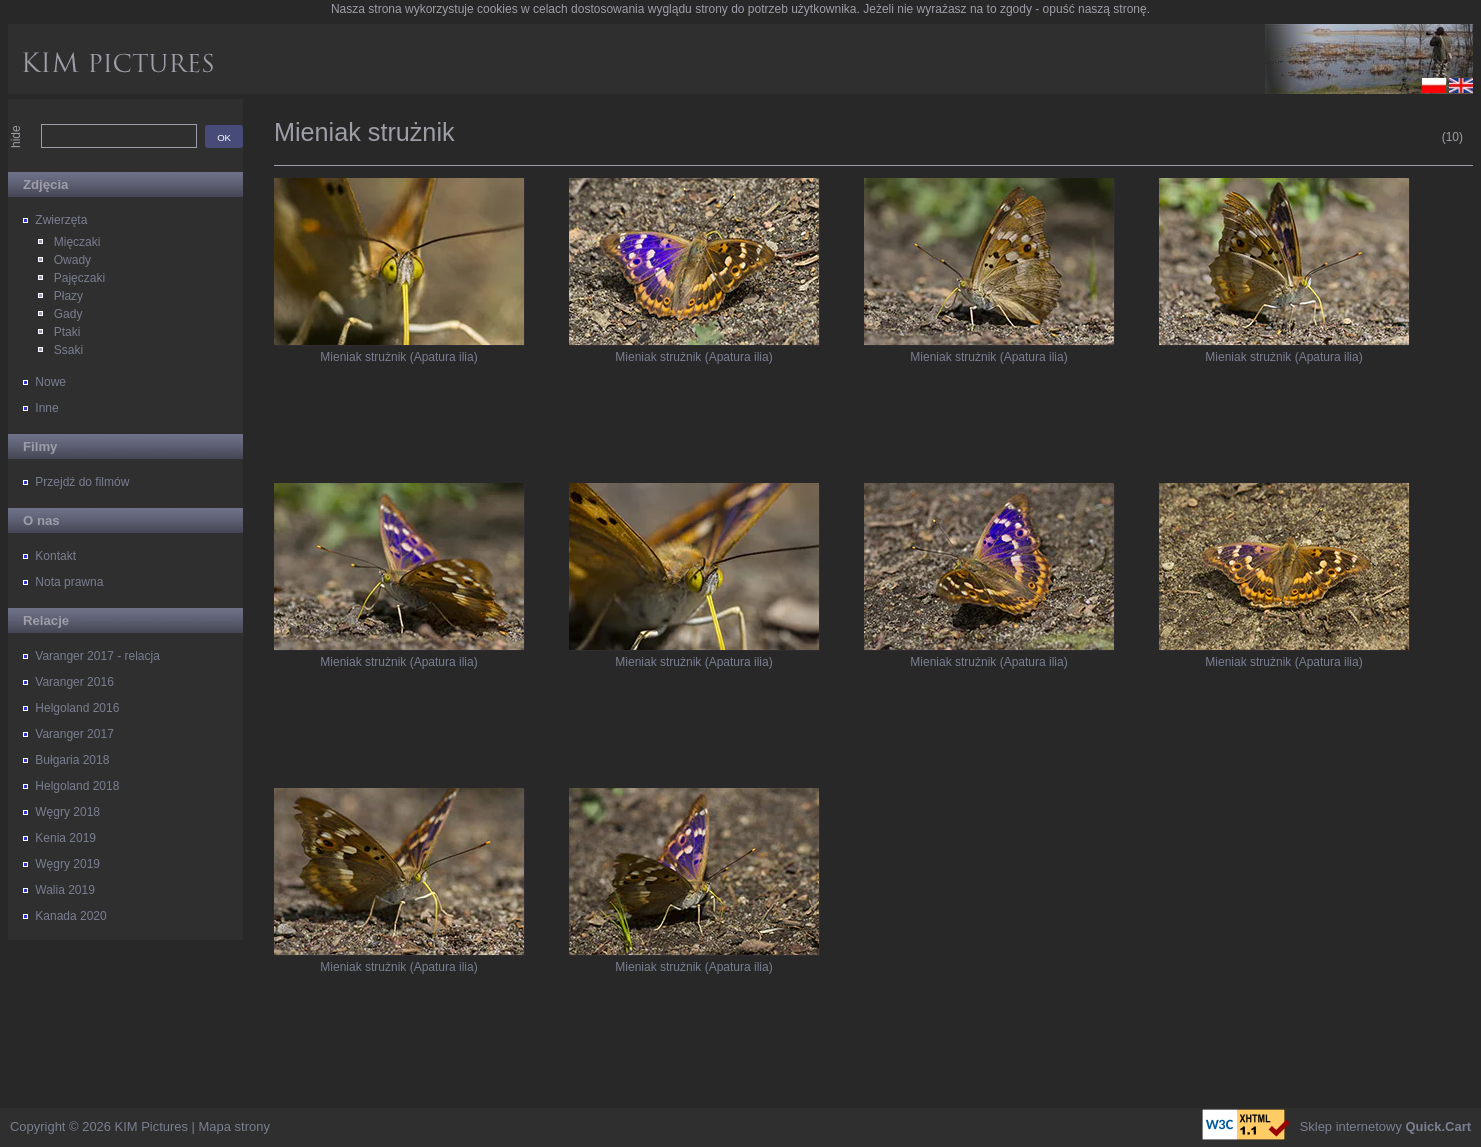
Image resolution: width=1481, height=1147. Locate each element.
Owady (72, 260)
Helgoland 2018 (77, 786)
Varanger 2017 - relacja (97, 656)
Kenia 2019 (65, 838)
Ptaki (67, 332)
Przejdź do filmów (82, 482)
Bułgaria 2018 (72, 760)
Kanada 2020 (70, 916)
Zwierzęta (61, 220)
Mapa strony (234, 1126)
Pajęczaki (79, 278)
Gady (68, 314)
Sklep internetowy (1385, 1126)
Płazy (68, 296)
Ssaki (68, 350)
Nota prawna (69, 582)
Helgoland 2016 (77, 708)
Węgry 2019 (67, 864)
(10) (1452, 137)
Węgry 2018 (67, 812)
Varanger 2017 (74, 734)
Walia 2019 (65, 890)
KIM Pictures (151, 1126)
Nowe (50, 382)
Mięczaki (77, 242)
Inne (46, 408)
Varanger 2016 (74, 682)
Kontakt (55, 556)
